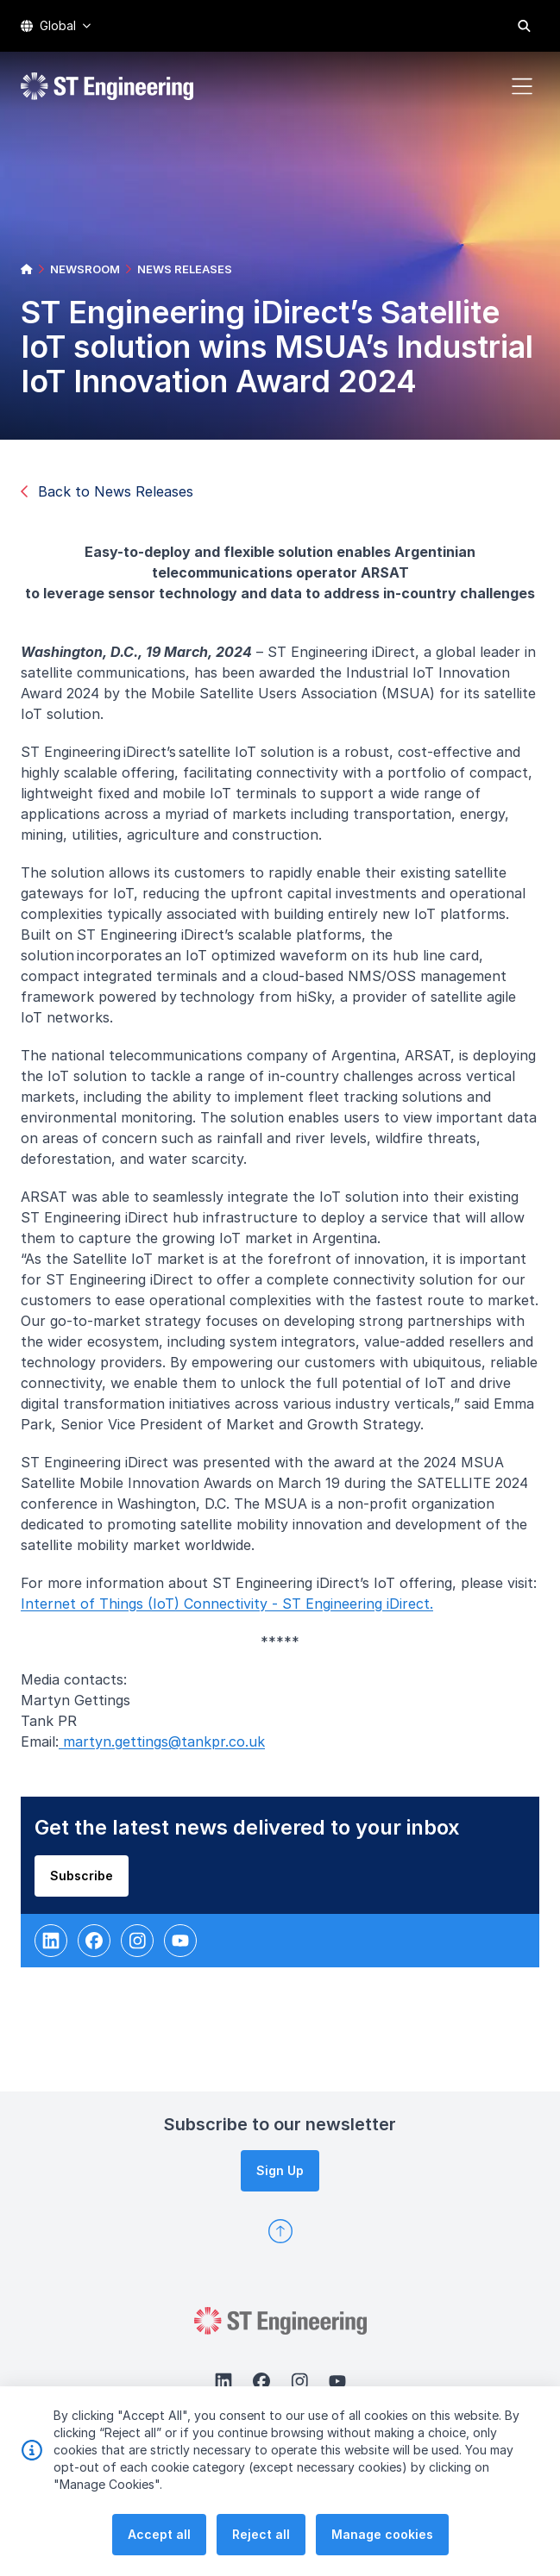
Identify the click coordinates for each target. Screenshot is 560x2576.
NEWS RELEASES (184, 269)
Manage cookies (382, 2541)
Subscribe (90, 1884)
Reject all (261, 2541)
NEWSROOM (85, 269)
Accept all (159, 2541)
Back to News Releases (107, 491)
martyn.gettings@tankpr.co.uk (170, 1750)
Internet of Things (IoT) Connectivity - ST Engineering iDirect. (235, 1612)
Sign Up (280, 2170)
